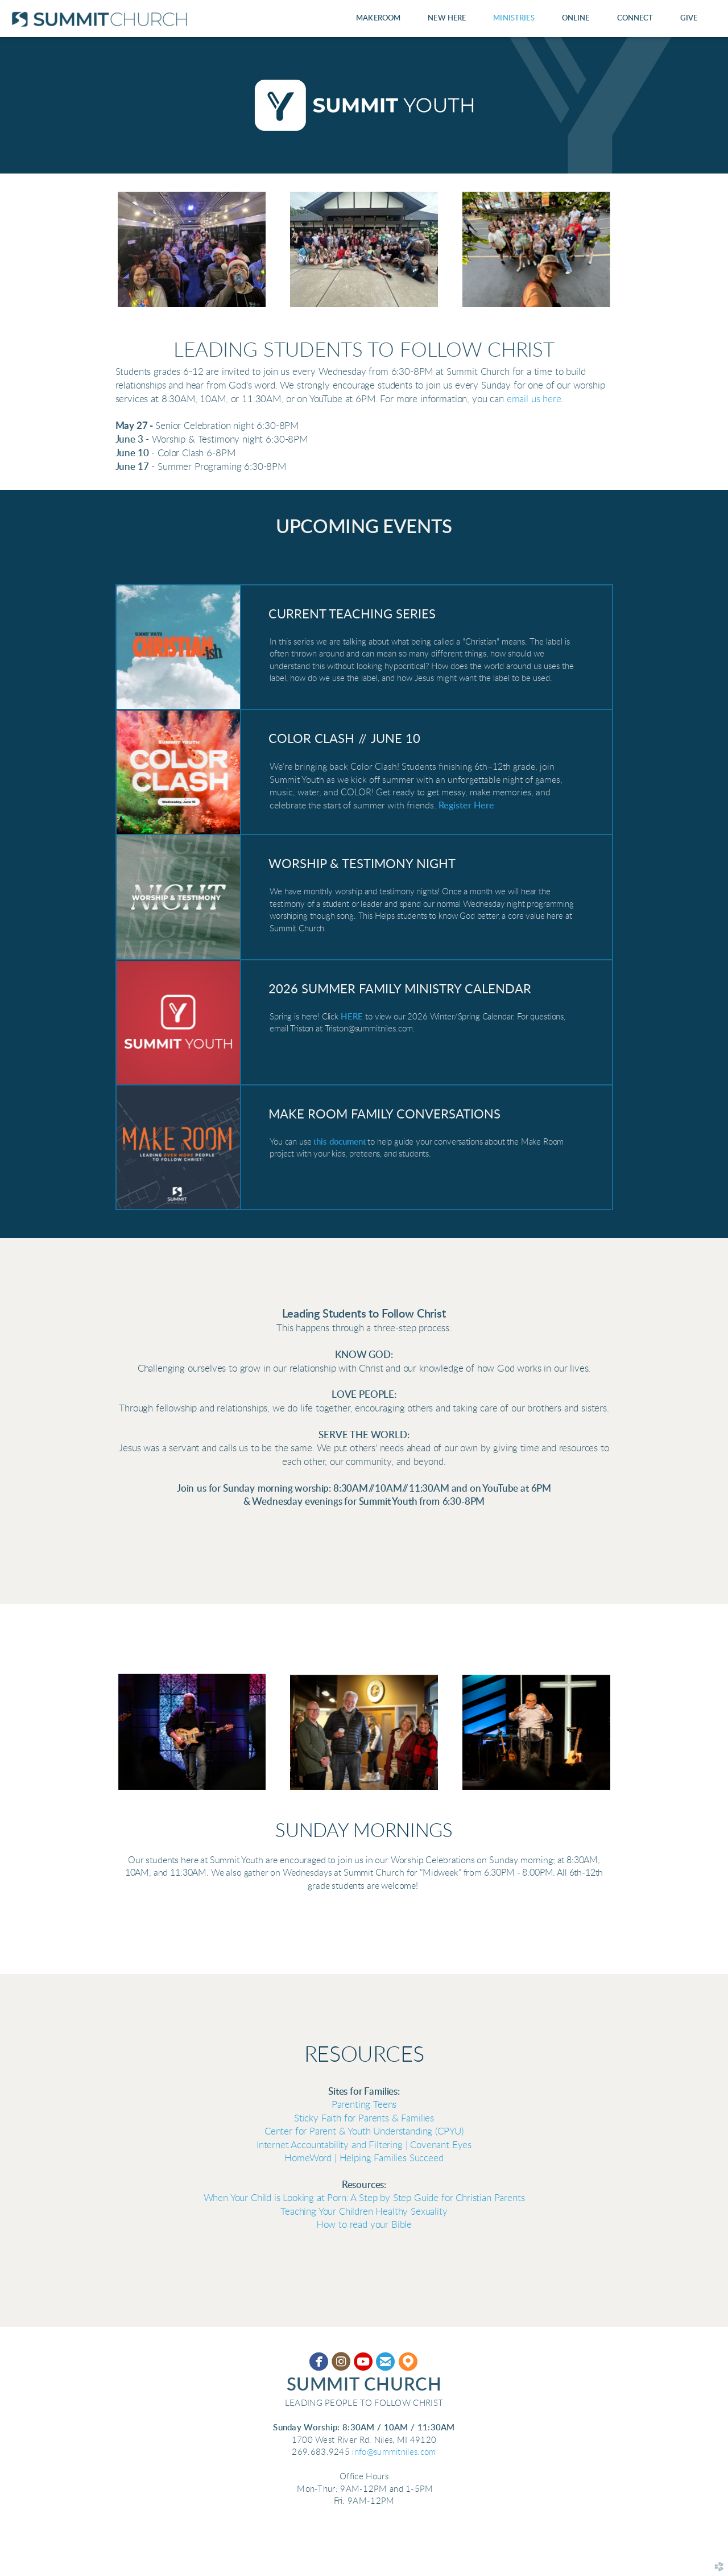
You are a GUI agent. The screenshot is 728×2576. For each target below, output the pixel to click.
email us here (534, 399)
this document (339, 1142)
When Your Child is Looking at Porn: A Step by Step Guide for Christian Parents (364, 2198)
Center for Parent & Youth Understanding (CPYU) (364, 2131)
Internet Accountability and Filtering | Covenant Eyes (364, 2145)
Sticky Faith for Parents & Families (364, 2118)
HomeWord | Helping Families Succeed (363, 2158)
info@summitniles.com (394, 2452)
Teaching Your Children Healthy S (363, 2211)
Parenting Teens (364, 2104)
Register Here (466, 805)
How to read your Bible (364, 2225)
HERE (352, 1017)
